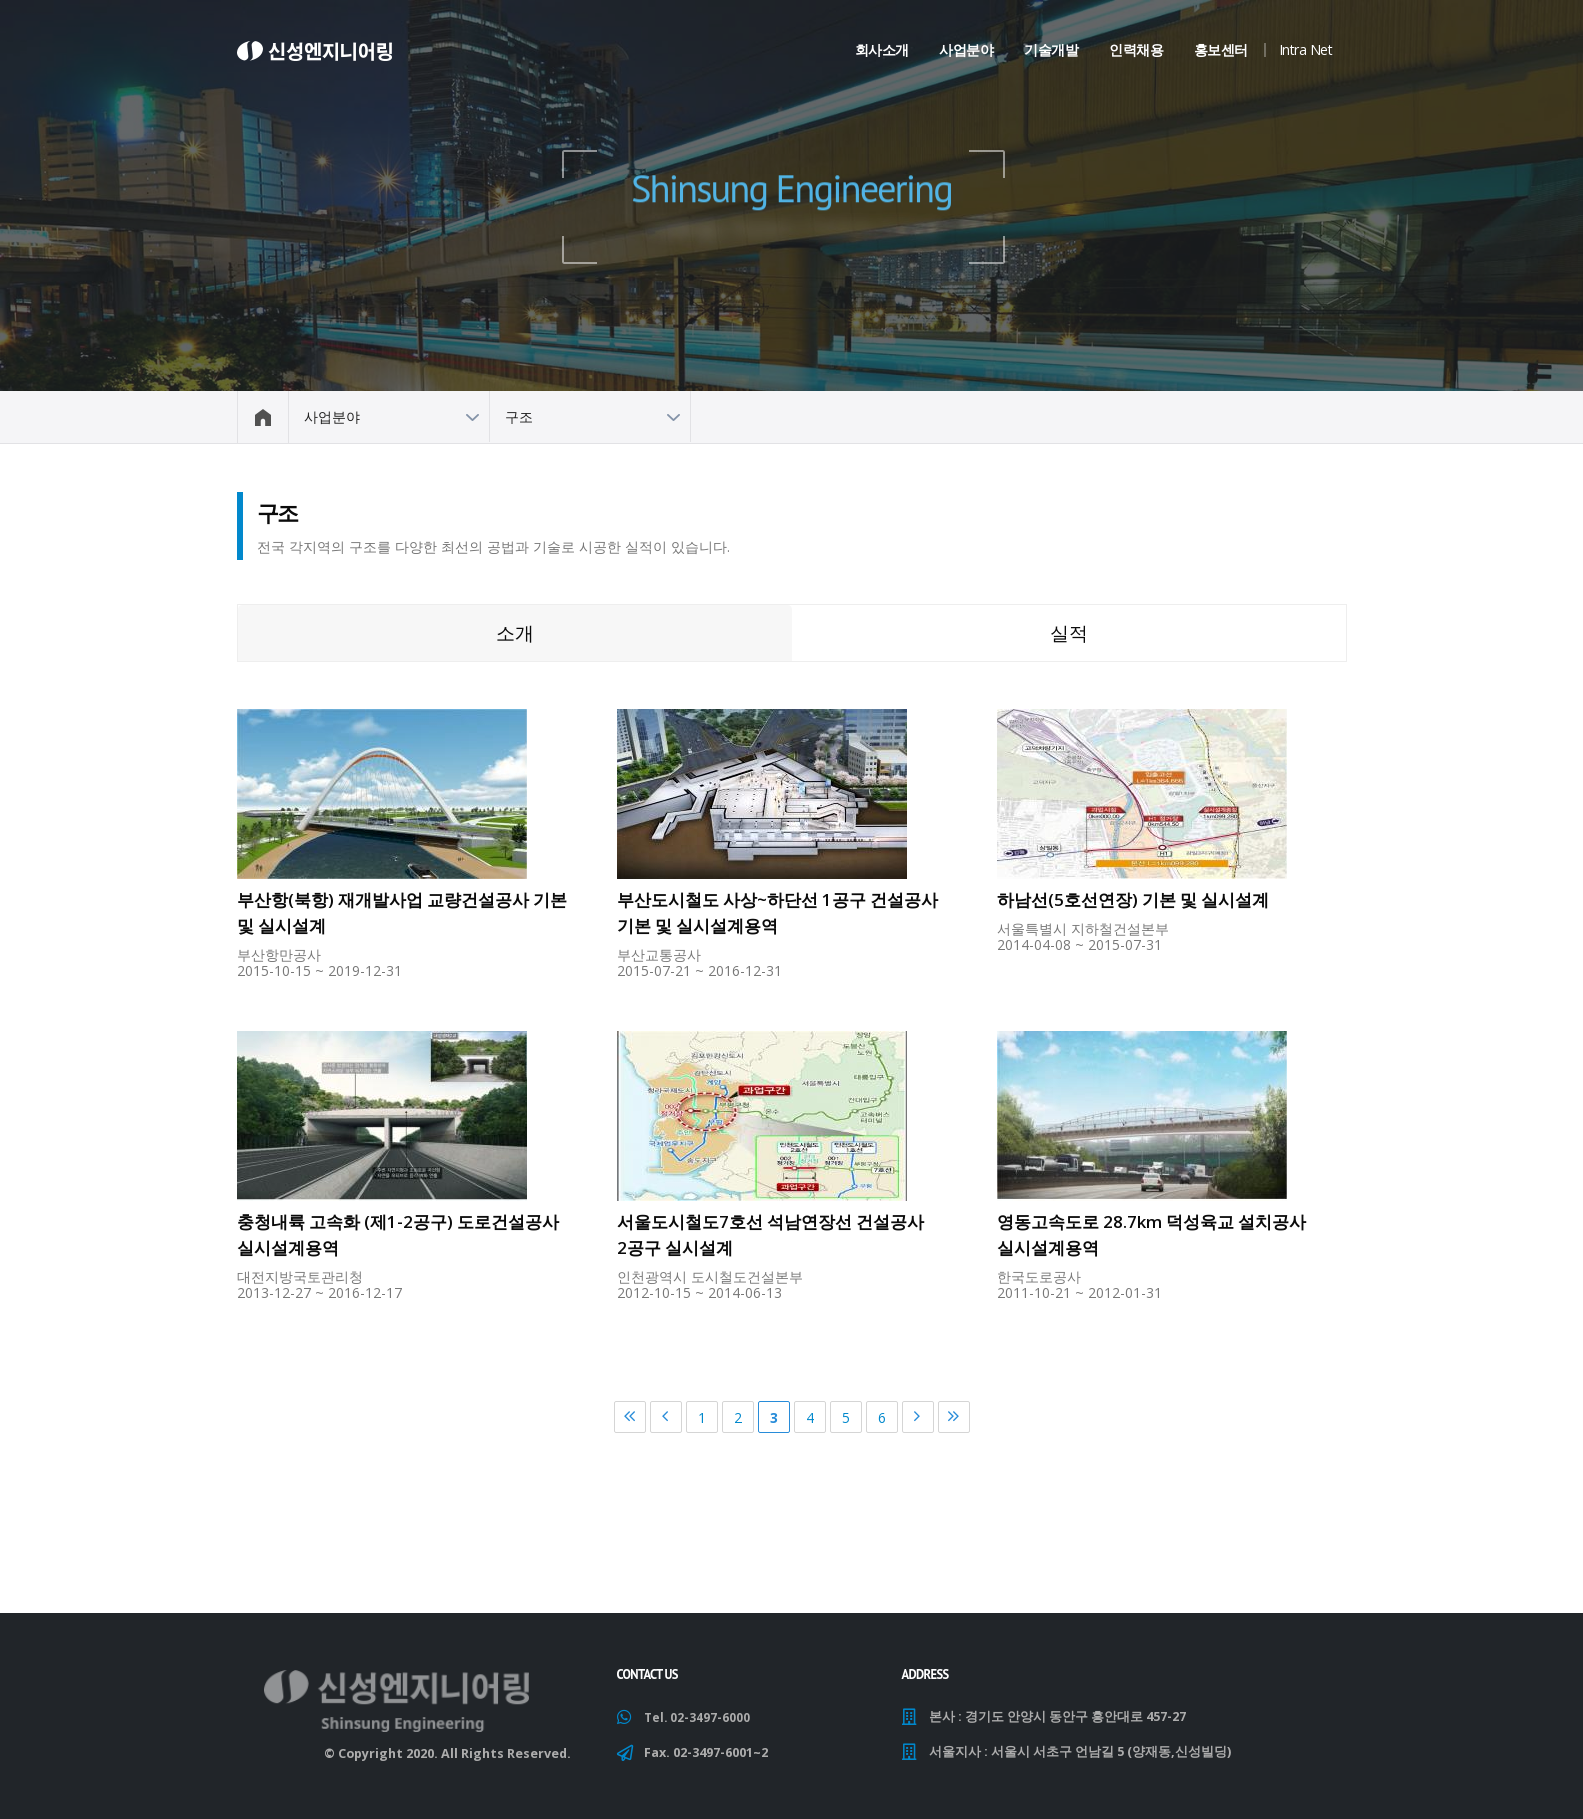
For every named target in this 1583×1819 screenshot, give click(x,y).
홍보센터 (1221, 49)
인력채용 (1136, 49)
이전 (666, 1417)
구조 (519, 416)
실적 (1069, 632)
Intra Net (1306, 49)
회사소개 (882, 49)
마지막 (954, 1417)
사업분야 (966, 49)
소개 (515, 632)
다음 (918, 1417)
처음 (630, 1417)
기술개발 (1051, 49)
